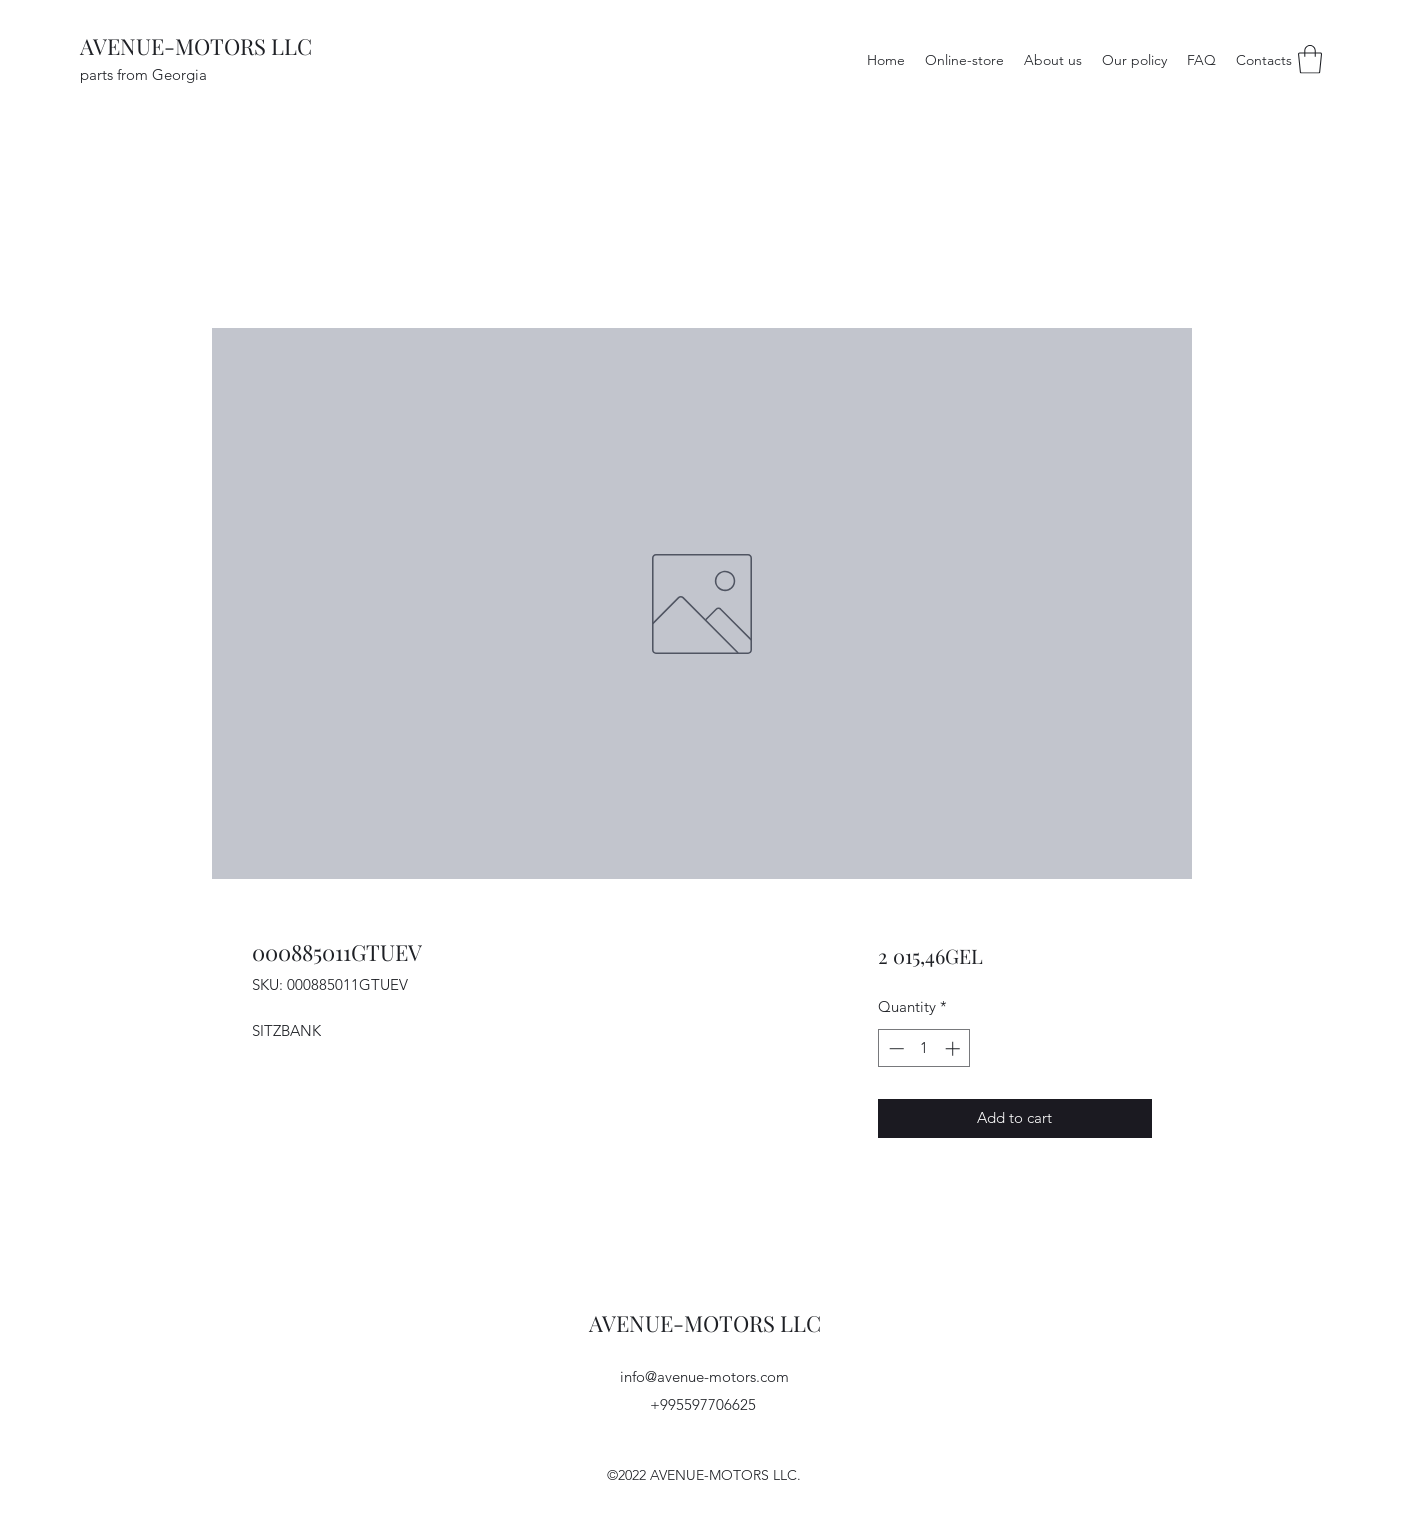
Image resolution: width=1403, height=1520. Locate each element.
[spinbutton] (924, 1048)
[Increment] (954, 1048)
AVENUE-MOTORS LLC (196, 46)
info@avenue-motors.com (704, 1376)
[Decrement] (894, 1048)
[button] (1310, 59)
